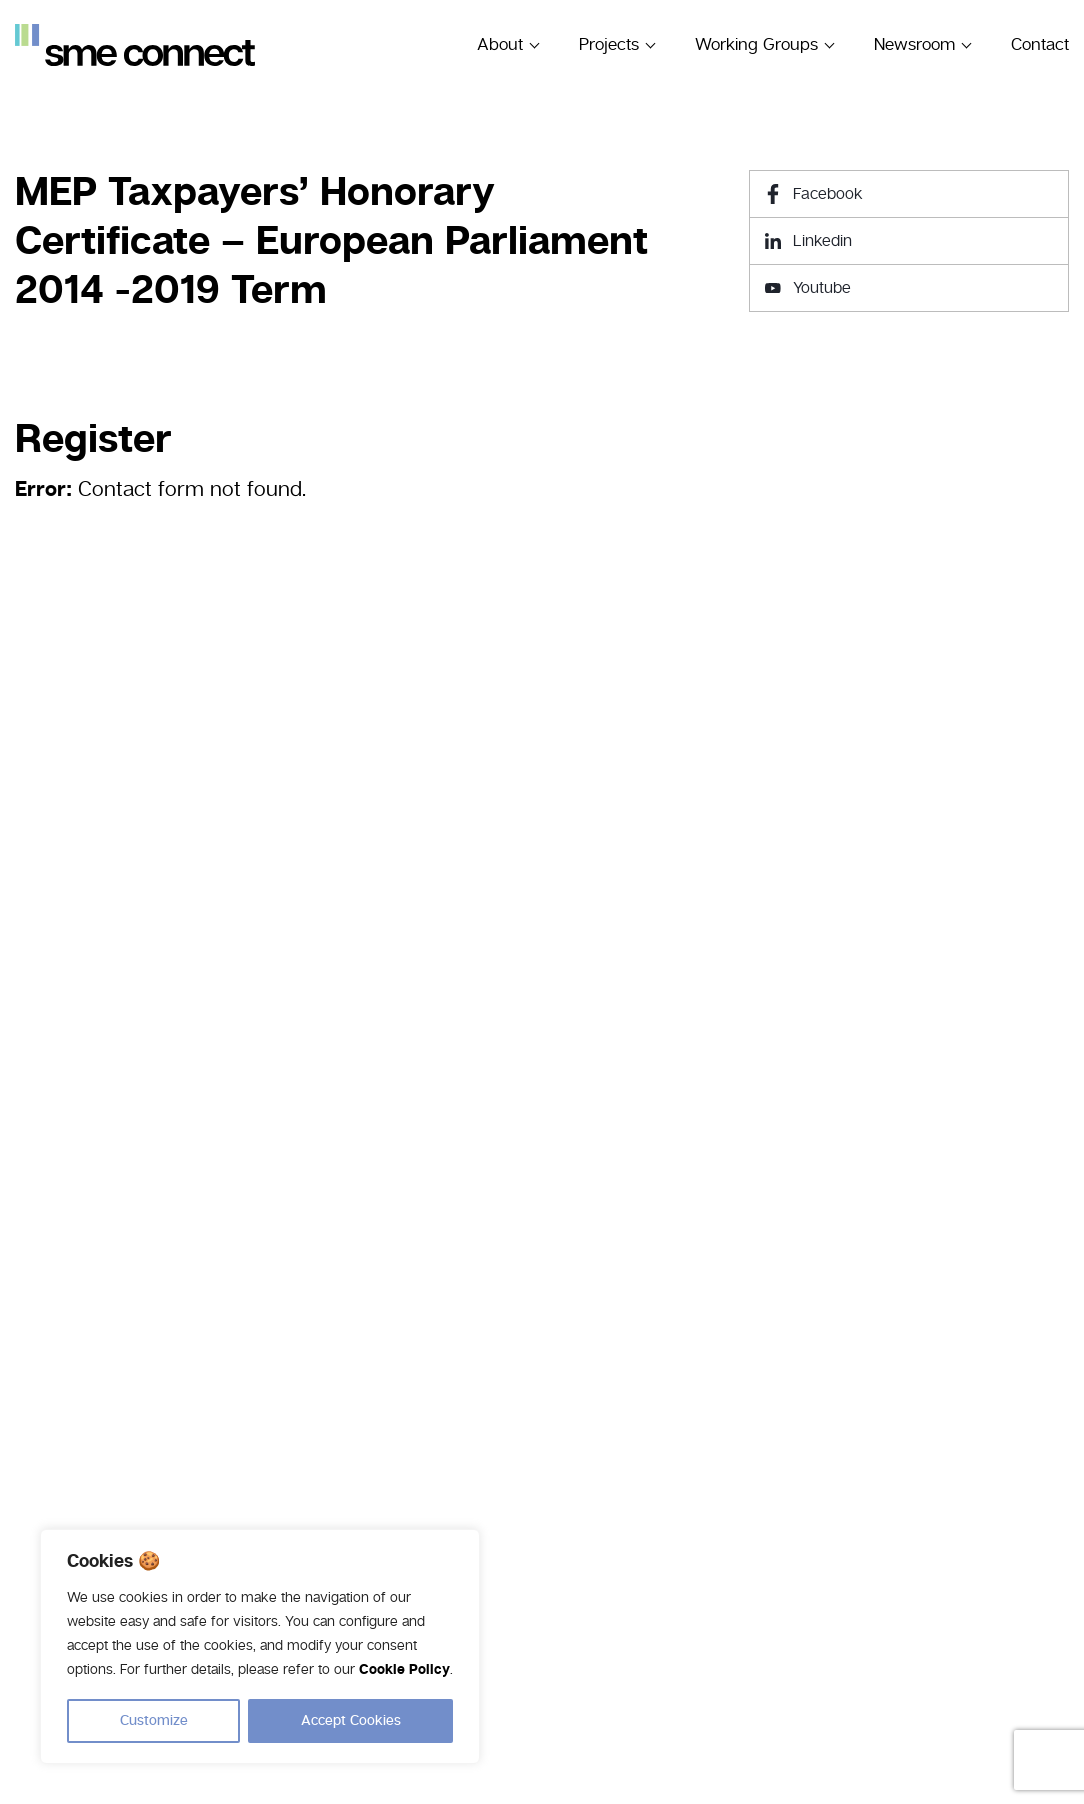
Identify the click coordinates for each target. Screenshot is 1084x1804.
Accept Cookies (351, 1721)
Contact (1040, 44)
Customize (154, 1721)
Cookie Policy (404, 1670)
